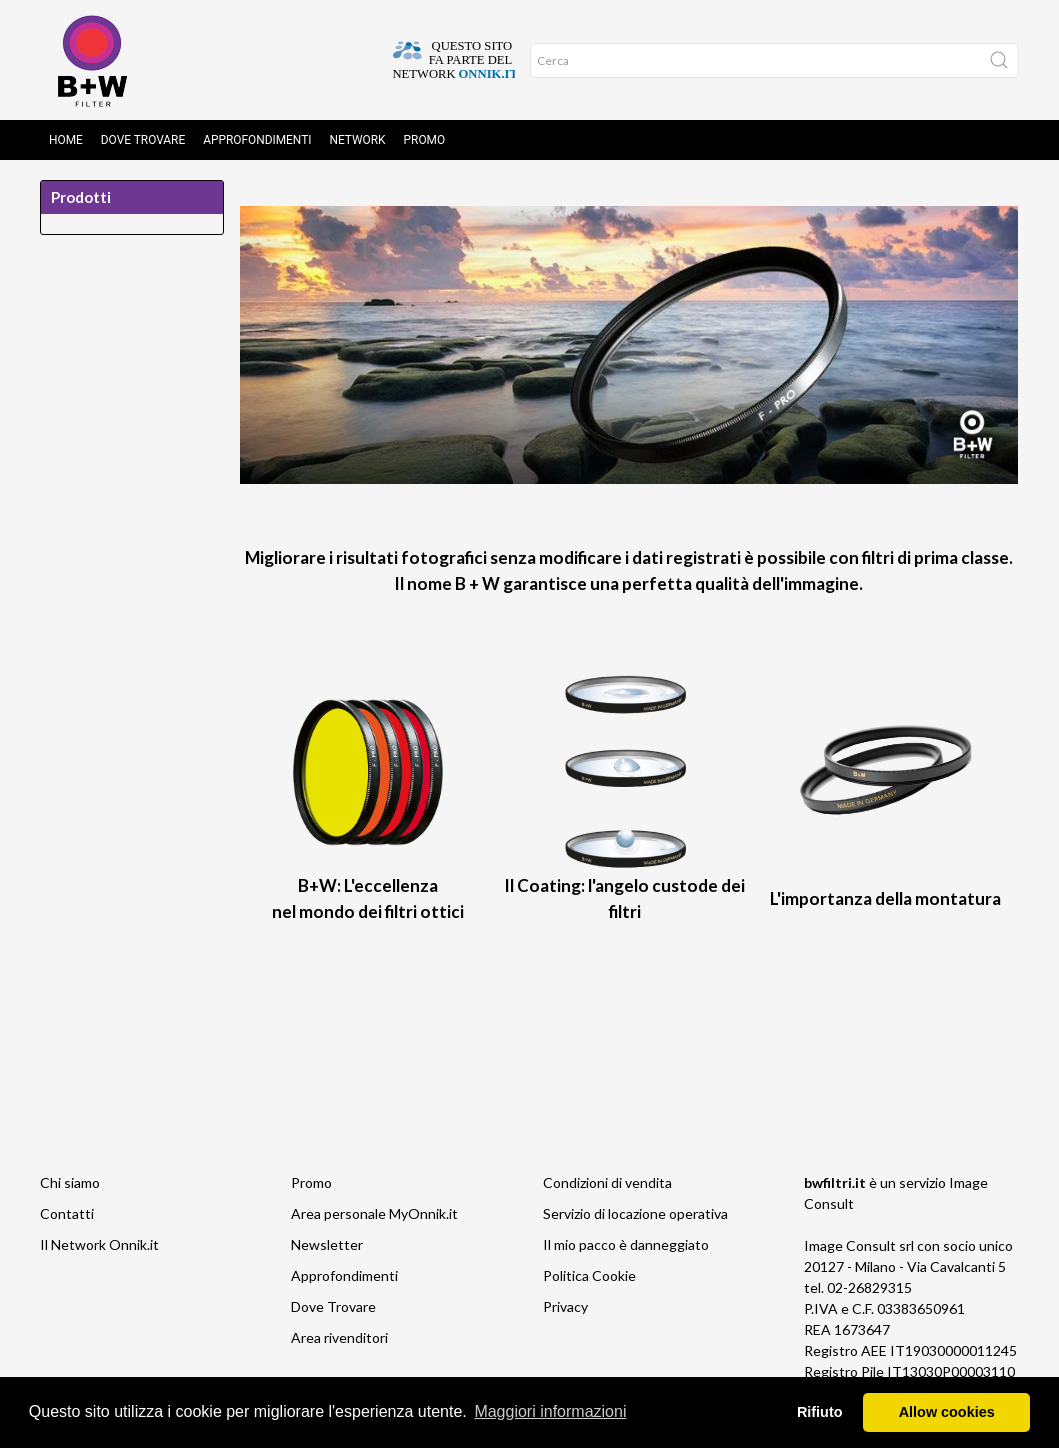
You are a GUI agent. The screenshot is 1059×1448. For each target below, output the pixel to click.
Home (66, 140)
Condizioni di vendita (607, 1182)
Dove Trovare (143, 140)
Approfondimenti (257, 140)
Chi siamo (70, 1182)
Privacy (565, 1306)
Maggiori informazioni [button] (550, 1411)
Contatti (67, 1213)
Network (358, 140)
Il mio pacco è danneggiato (626, 1244)
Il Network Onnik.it (99, 1244)
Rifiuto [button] (820, 1412)
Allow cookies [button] (947, 1412)
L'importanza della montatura (885, 898)
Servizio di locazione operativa (635, 1213)
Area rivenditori (339, 1337)
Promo (425, 140)
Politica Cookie (589, 1275)
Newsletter (327, 1244)
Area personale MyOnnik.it (374, 1213)
